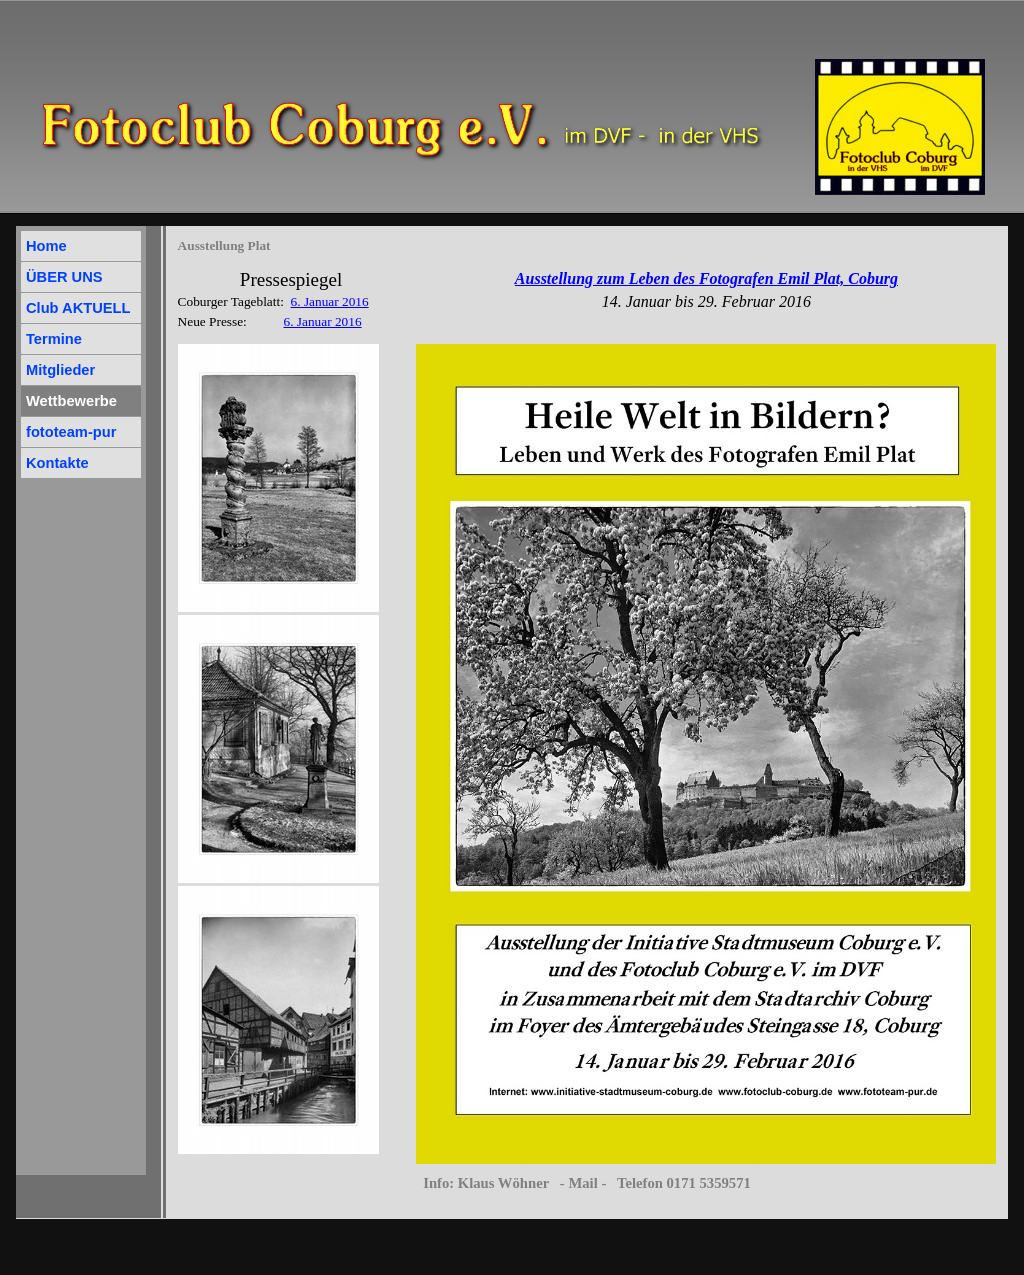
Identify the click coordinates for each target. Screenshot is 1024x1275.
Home (46, 246)
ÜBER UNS (64, 277)
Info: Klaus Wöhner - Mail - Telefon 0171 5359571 (587, 1183)
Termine (54, 339)
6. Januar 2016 (330, 301)
